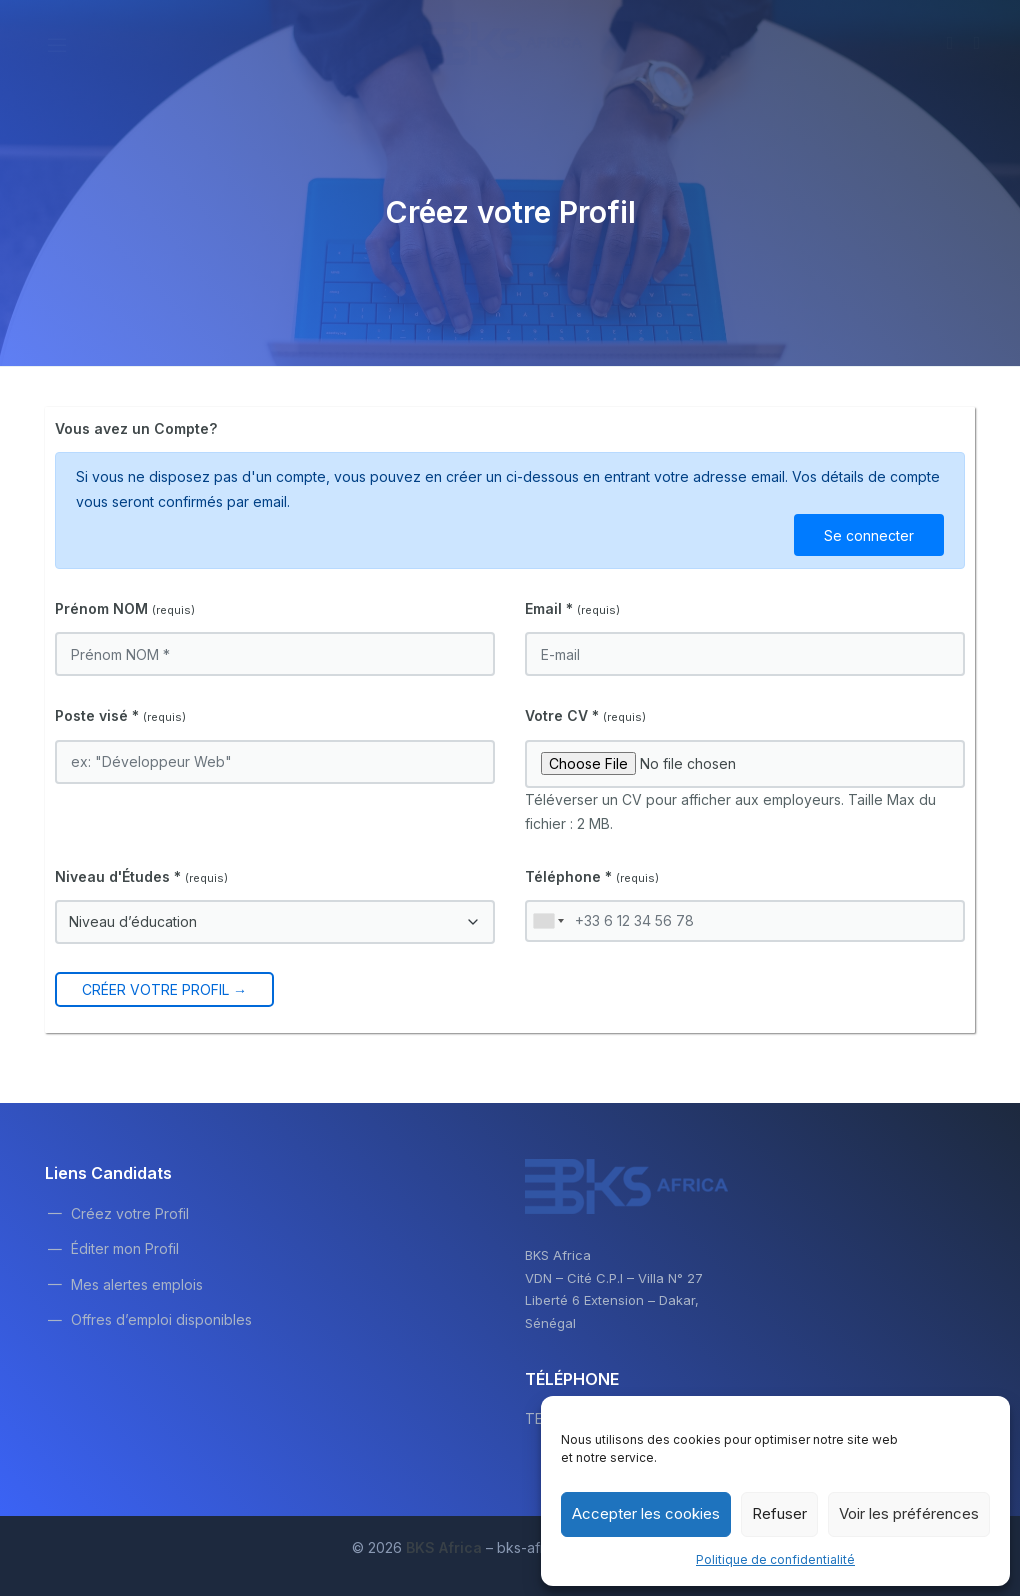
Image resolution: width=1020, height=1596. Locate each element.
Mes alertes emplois (137, 1284)
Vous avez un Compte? (136, 428)
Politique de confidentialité (775, 1559)
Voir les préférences (909, 1513)
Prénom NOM (125, 608)
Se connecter (869, 535)
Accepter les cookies (646, 1513)
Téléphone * (592, 876)
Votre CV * (585, 715)
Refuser (779, 1513)
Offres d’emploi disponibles (161, 1319)
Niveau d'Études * (141, 876)
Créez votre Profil (130, 1213)
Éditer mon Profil (125, 1248)
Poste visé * (120, 715)
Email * (572, 608)
